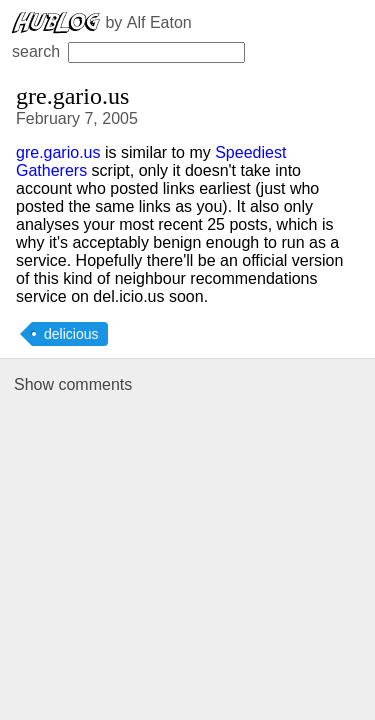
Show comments (73, 384)
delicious (71, 334)
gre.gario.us (58, 152)
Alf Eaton (159, 22)
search (128, 51)
